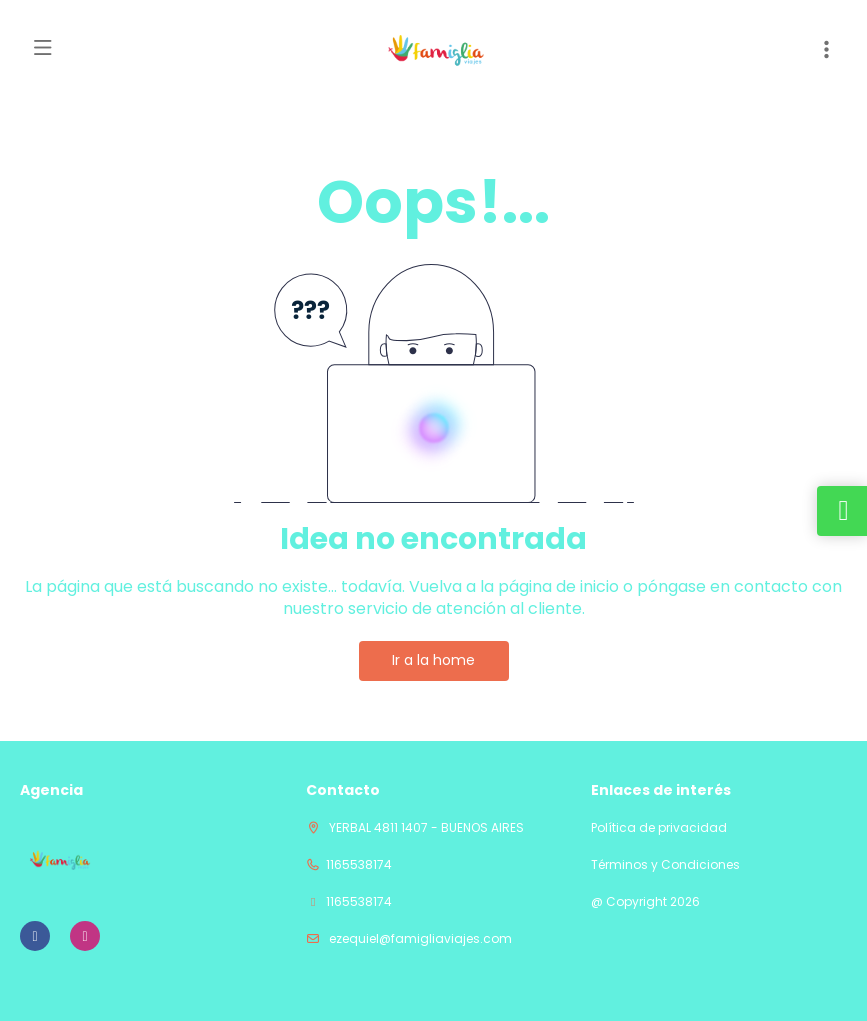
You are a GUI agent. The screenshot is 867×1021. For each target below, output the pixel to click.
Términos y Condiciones (665, 865)
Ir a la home (433, 660)
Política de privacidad (659, 828)
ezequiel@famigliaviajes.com (419, 938)
